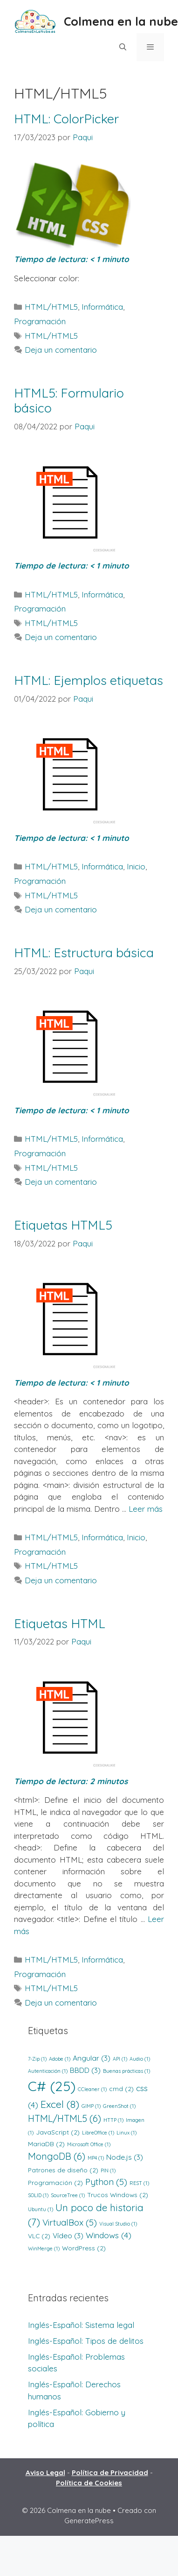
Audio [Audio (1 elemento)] (140, 2059)
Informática (102, 307)
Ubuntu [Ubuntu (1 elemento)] (40, 2209)
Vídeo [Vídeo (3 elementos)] (68, 2235)
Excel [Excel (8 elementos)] (60, 2104)
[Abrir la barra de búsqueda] (122, 47)
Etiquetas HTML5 (63, 1225)
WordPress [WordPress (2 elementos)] (84, 2248)
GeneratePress (89, 2520)
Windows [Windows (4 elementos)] (108, 2235)
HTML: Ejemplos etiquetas (88, 680)
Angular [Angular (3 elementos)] (91, 2058)
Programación (40, 321)
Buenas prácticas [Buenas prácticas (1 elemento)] (126, 2071)
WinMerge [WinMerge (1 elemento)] (44, 2248)
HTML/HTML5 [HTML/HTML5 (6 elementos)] (64, 2118)
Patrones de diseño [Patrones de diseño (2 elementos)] (63, 2170)
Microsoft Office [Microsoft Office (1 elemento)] (88, 2144)
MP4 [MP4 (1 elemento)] (96, 2158)
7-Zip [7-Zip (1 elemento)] (37, 2059)
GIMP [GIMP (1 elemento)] (91, 2106)
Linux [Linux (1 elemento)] (126, 2132)
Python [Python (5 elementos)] (106, 2181)
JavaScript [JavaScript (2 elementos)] (58, 2132)
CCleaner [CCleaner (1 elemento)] (92, 2089)
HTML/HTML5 (51, 307)
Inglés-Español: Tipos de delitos (86, 2341)
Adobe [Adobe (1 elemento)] (59, 2059)
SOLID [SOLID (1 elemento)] (38, 2195)
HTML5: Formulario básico (69, 400)
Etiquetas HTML (59, 1623)
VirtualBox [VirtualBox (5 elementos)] (69, 2222)
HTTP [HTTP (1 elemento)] (113, 2120)
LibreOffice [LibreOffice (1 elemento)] (98, 2132)
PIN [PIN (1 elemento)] (108, 2170)
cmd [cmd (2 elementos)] (121, 2088)
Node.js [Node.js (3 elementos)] (124, 2157)
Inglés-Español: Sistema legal (81, 2325)
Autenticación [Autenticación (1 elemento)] (48, 2071)
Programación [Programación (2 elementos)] (55, 2182)
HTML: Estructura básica (84, 953)
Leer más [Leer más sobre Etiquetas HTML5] (146, 1509)
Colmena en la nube (121, 21)
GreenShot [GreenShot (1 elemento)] (119, 2106)
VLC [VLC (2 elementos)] (39, 2236)
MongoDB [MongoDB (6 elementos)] (56, 2156)
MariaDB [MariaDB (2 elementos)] (46, 2144)
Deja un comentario (61, 350)
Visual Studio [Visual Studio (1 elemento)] (118, 2223)
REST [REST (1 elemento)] (139, 2183)
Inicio (136, 866)
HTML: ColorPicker (66, 119)
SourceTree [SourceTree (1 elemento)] (68, 2195)
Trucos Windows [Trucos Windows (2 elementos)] (117, 2195)
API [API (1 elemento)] (120, 2059)
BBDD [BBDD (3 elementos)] (85, 2070)
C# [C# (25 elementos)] (51, 2086)
